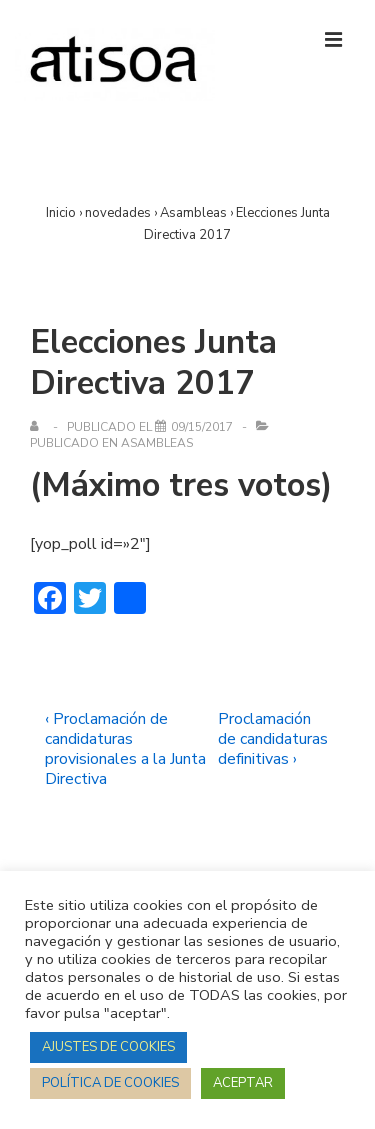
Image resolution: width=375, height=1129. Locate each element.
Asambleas (157, 443)
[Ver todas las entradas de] (38, 427)
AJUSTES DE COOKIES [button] (108, 1047)
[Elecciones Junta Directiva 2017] (202, 427)
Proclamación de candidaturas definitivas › (273, 739)
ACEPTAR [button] (243, 1083)
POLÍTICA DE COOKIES (110, 1083)
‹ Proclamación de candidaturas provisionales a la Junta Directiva (125, 749)
